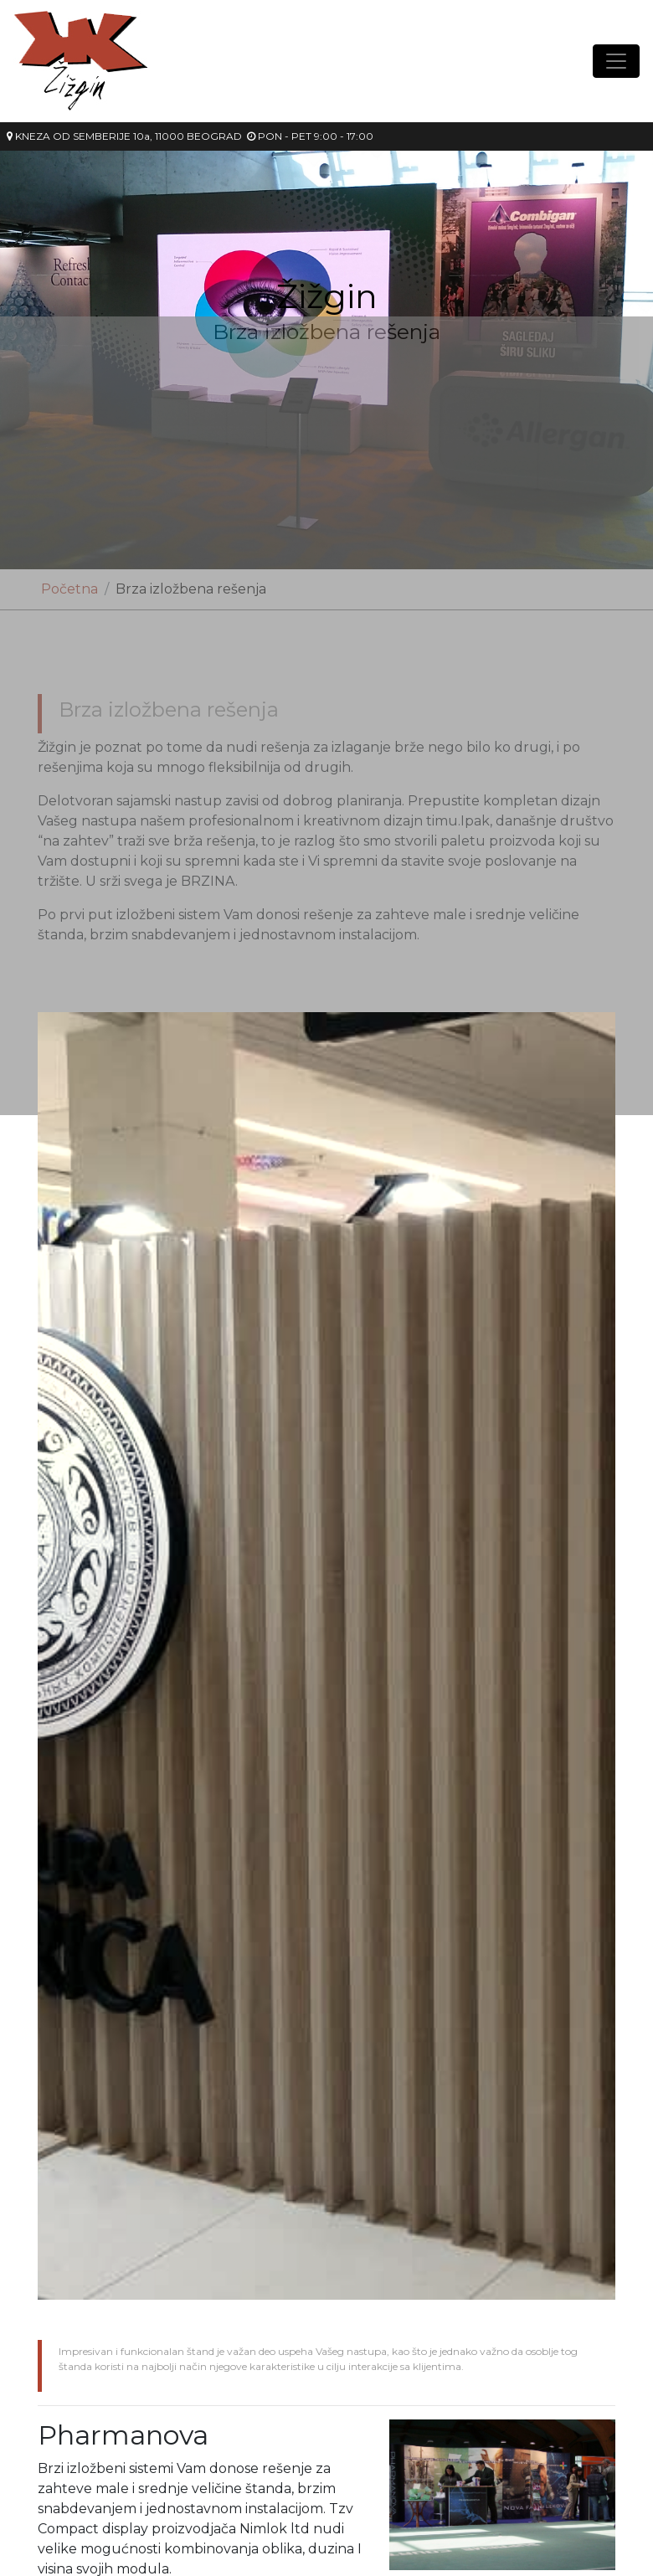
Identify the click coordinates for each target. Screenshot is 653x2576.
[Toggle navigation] (616, 61)
